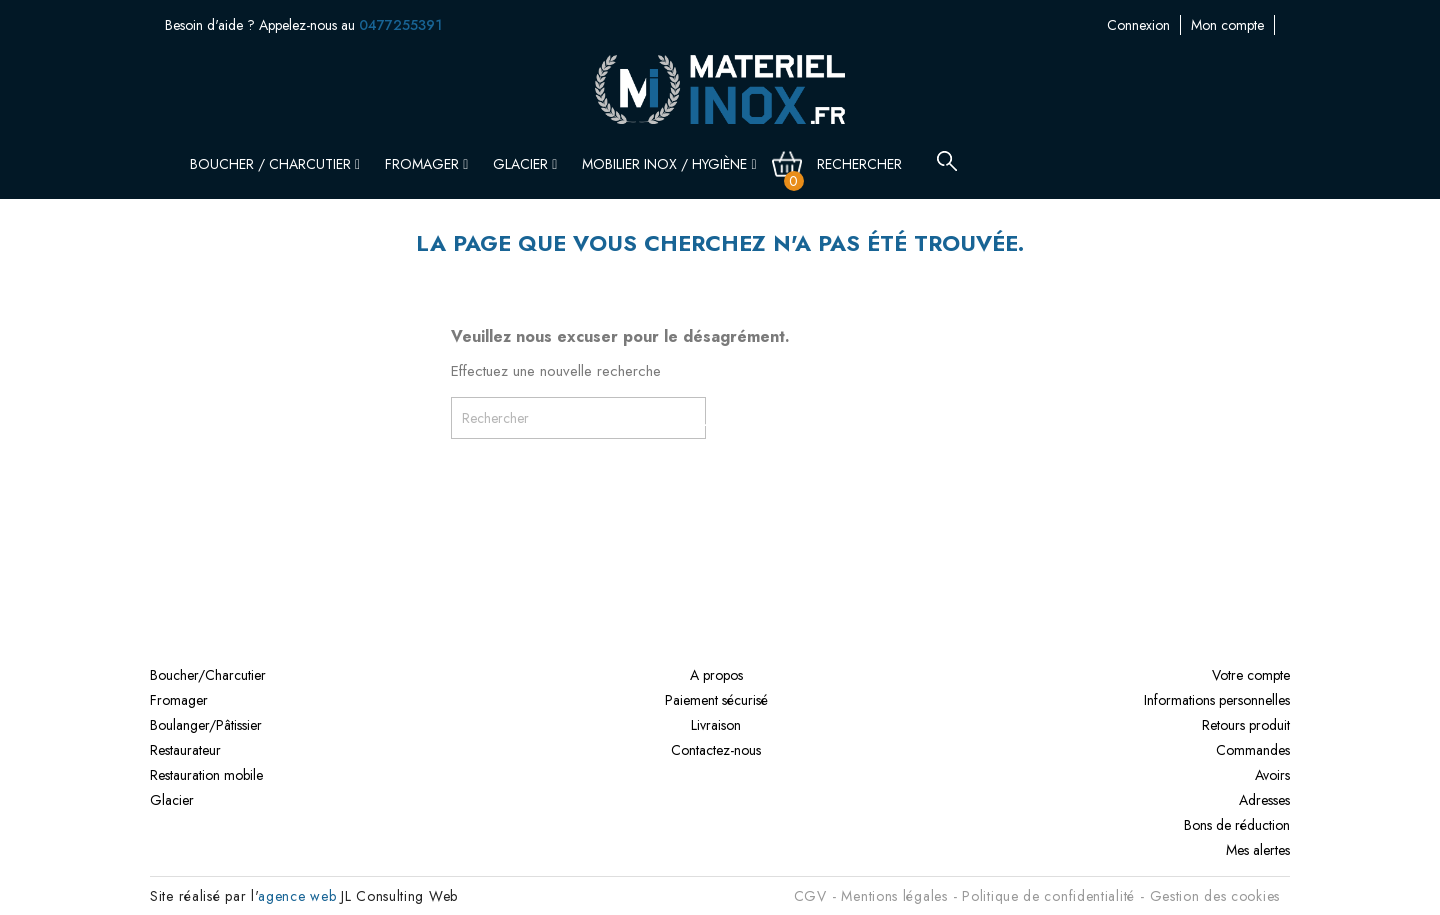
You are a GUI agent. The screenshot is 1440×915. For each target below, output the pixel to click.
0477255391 (400, 25)
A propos (716, 675)
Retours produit (1246, 725)
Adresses (1264, 800)
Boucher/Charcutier (208, 675)
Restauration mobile (206, 775)
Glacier (525, 164)
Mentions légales (894, 896)
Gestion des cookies (1215, 896)
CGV (810, 896)
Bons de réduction (1237, 825)
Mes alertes (1258, 850)
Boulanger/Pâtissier (206, 725)
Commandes (1253, 750)
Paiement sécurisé (716, 700)
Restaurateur (185, 750)
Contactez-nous (1230, 25)
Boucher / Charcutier (275, 164)
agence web (297, 896)
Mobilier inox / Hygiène (669, 164)
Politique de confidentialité (1048, 896)
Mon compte (1127, 25)
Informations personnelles (1217, 700)
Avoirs (1272, 775)
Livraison (716, 725)
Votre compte (1251, 675)
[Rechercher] (871, 164)
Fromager (426, 164)
